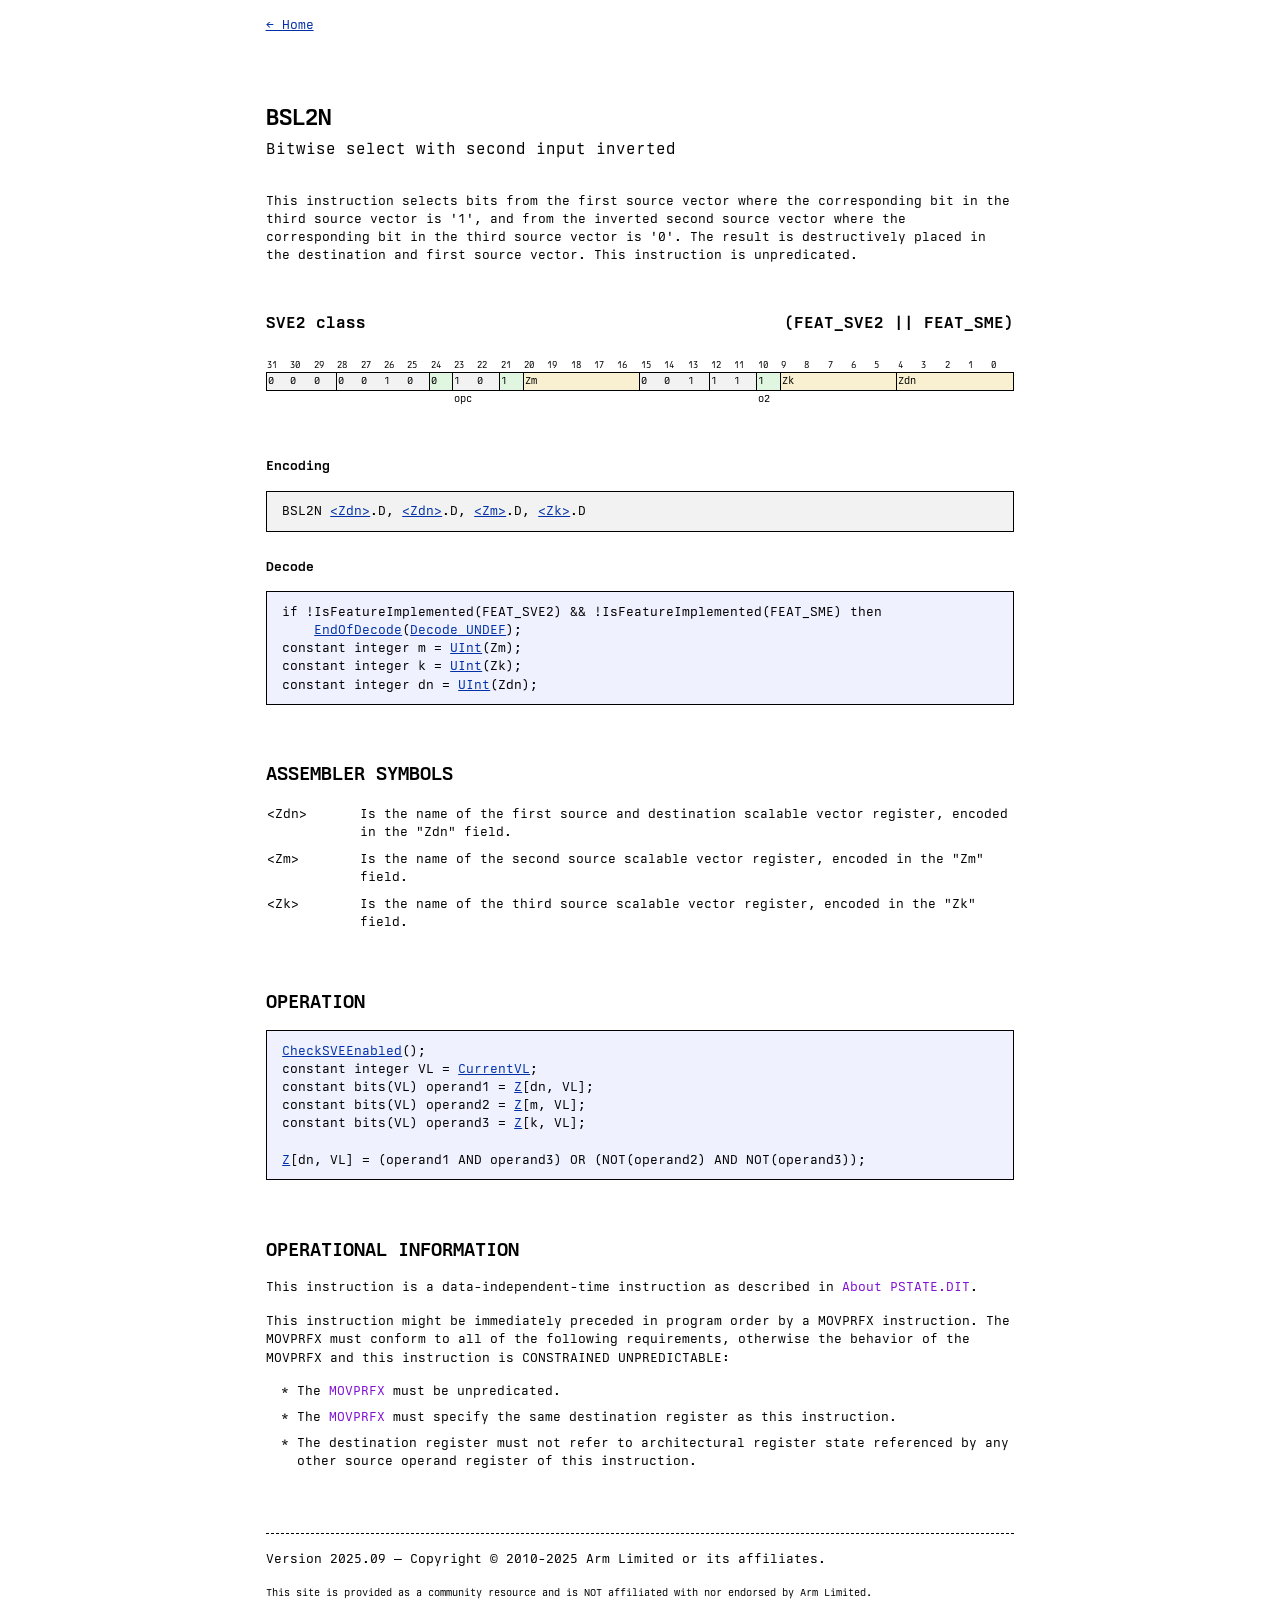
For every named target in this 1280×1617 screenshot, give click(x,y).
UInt (466, 647)
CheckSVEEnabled (342, 1050)
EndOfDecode (358, 629)
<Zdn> (350, 510)
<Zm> (490, 510)
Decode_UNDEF (458, 629)
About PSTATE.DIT (906, 1286)
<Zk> (554, 510)
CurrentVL (494, 1068)
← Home (290, 24)
